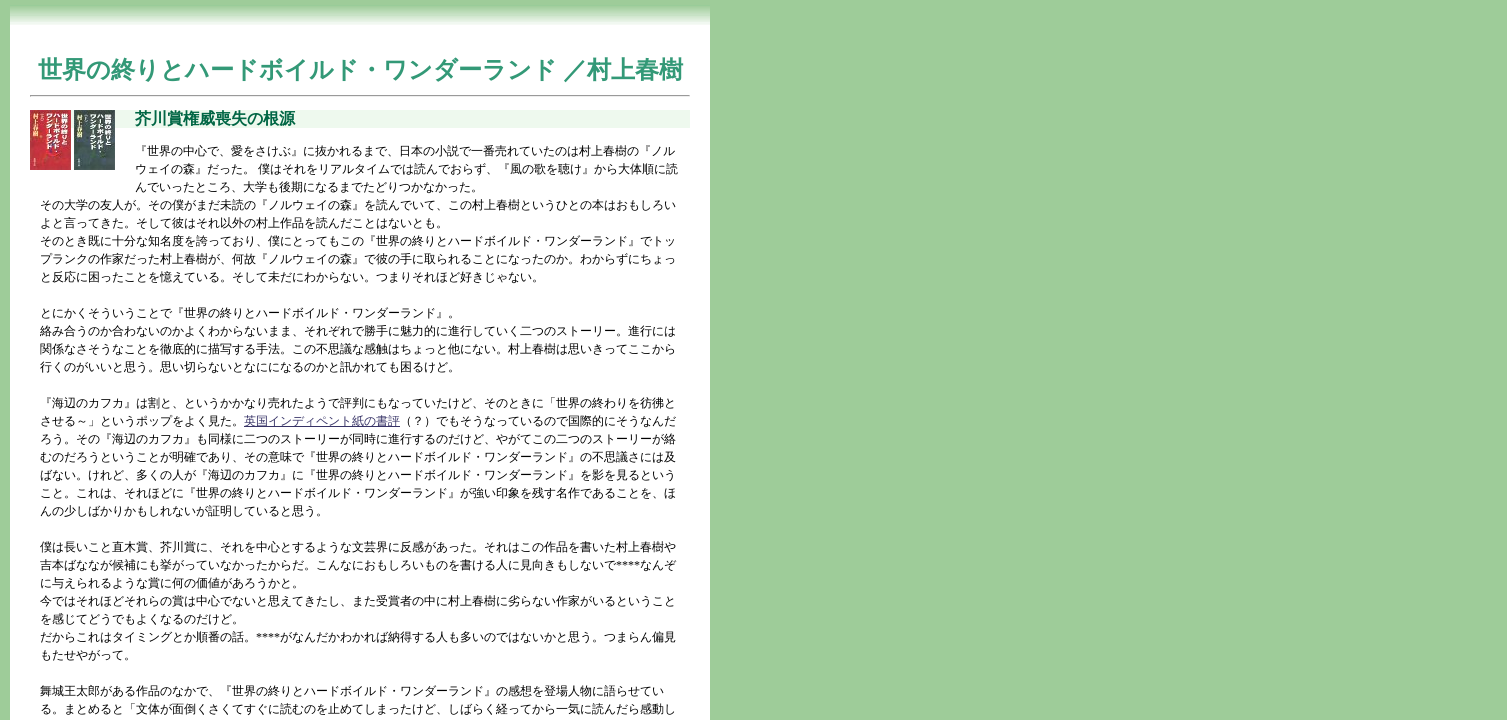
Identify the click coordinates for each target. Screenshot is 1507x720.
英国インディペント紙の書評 (322, 421)
